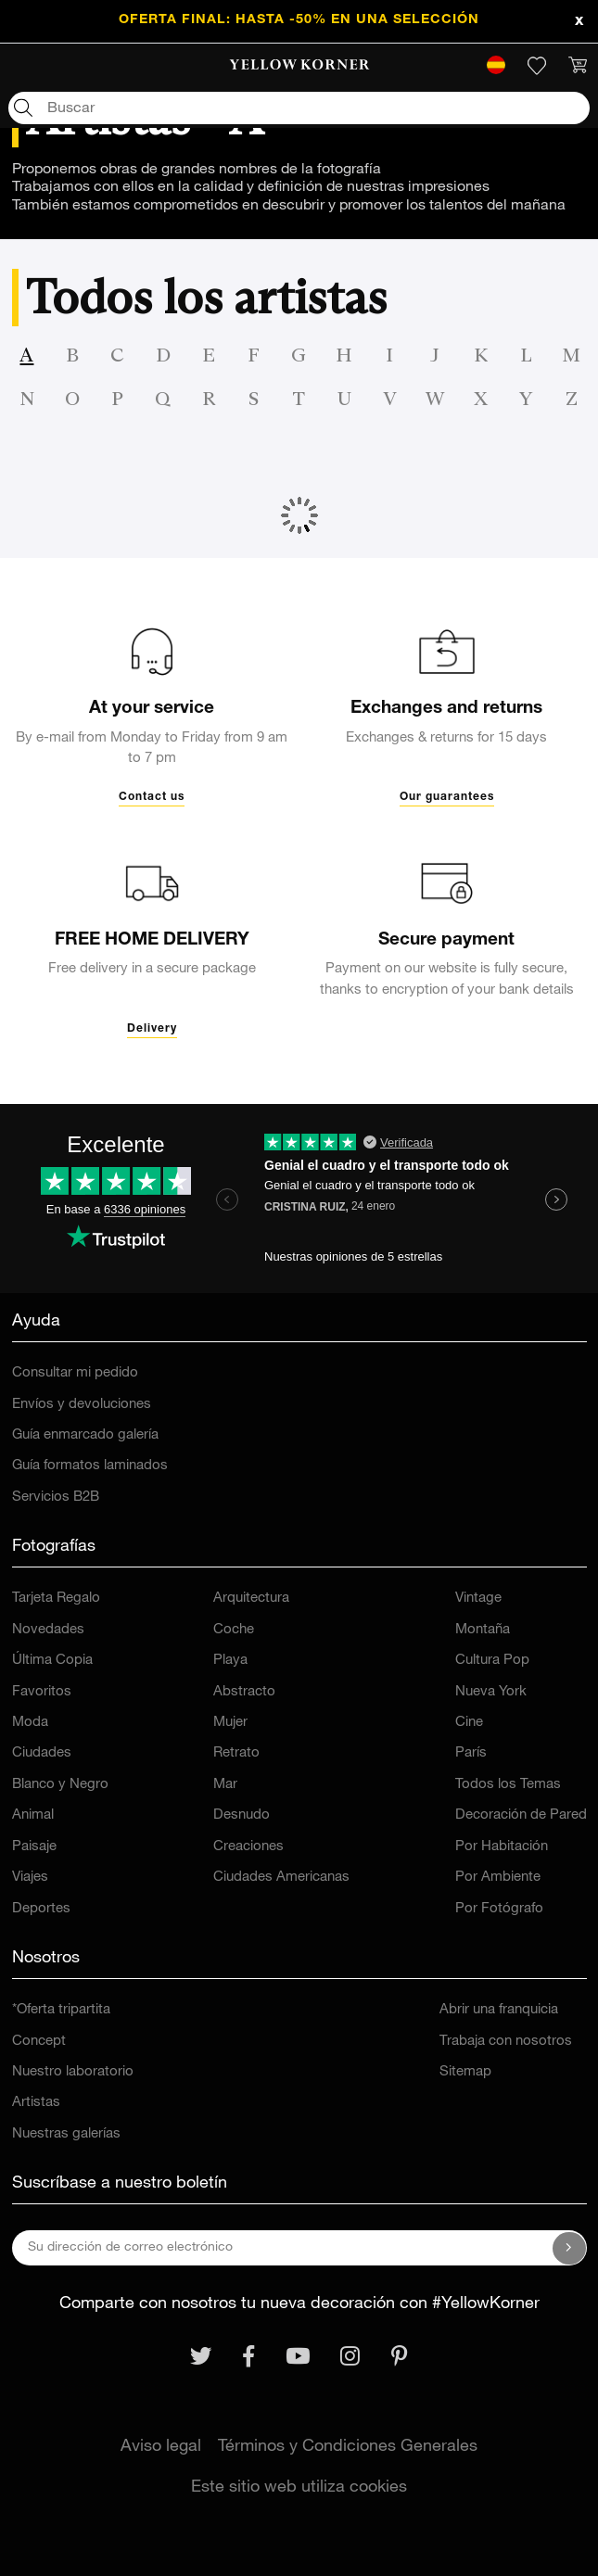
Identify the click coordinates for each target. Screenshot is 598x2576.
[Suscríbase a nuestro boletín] (569, 2247)
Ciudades (41, 1753)
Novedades (48, 1630)
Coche (233, 1630)
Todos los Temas (508, 1785)
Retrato (236, 1753)
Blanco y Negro (60, 1785)
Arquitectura (251, 1598)
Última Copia (52, 1661)
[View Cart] (577, 66)
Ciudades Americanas (281, 1877)
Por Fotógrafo (499, 1909)
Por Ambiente (498, 1877)
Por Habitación (501, 1847)
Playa (230, 1661)
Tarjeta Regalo (56, 1598)
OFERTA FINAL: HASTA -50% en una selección (299, 20)
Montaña (482, 1630)
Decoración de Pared (521, 1815)
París (471, 1753)
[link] (299, 66)
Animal (33, 1815)
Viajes (30, 1877)
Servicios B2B (55, 1497)
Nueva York (491, 1692)
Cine (469, 1723)
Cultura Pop (492, 1661)
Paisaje (34, 1847)
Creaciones (248, 1847)
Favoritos (41, 1692)
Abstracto (244, 1692)
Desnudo (241, 1815)
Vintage (478, 1598)
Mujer (230, 1723)
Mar (225, 1785)
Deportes (41, 1909)
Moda (30, 1723)
